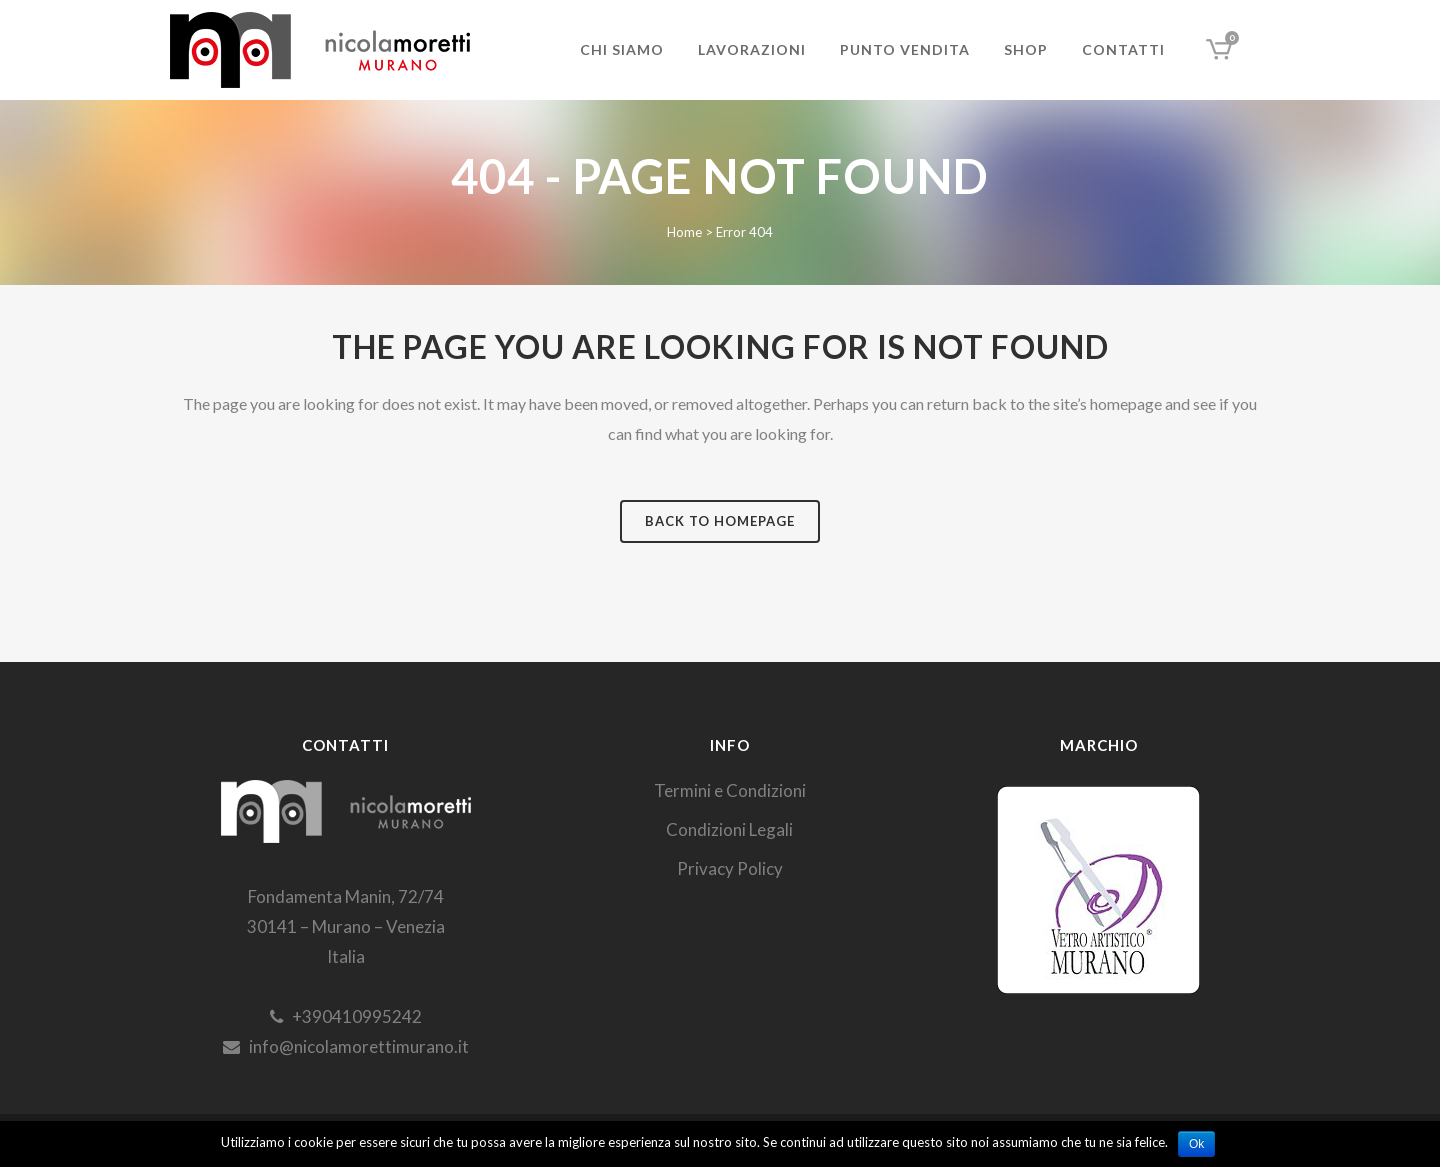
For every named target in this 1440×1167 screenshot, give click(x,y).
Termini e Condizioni (730, 790)
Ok (1196, 1144)
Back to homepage (720, 521)
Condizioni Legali (729, 829)
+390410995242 (346, 1016)
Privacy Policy (730, 868)
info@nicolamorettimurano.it (346, 1046)
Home (684, 232)
